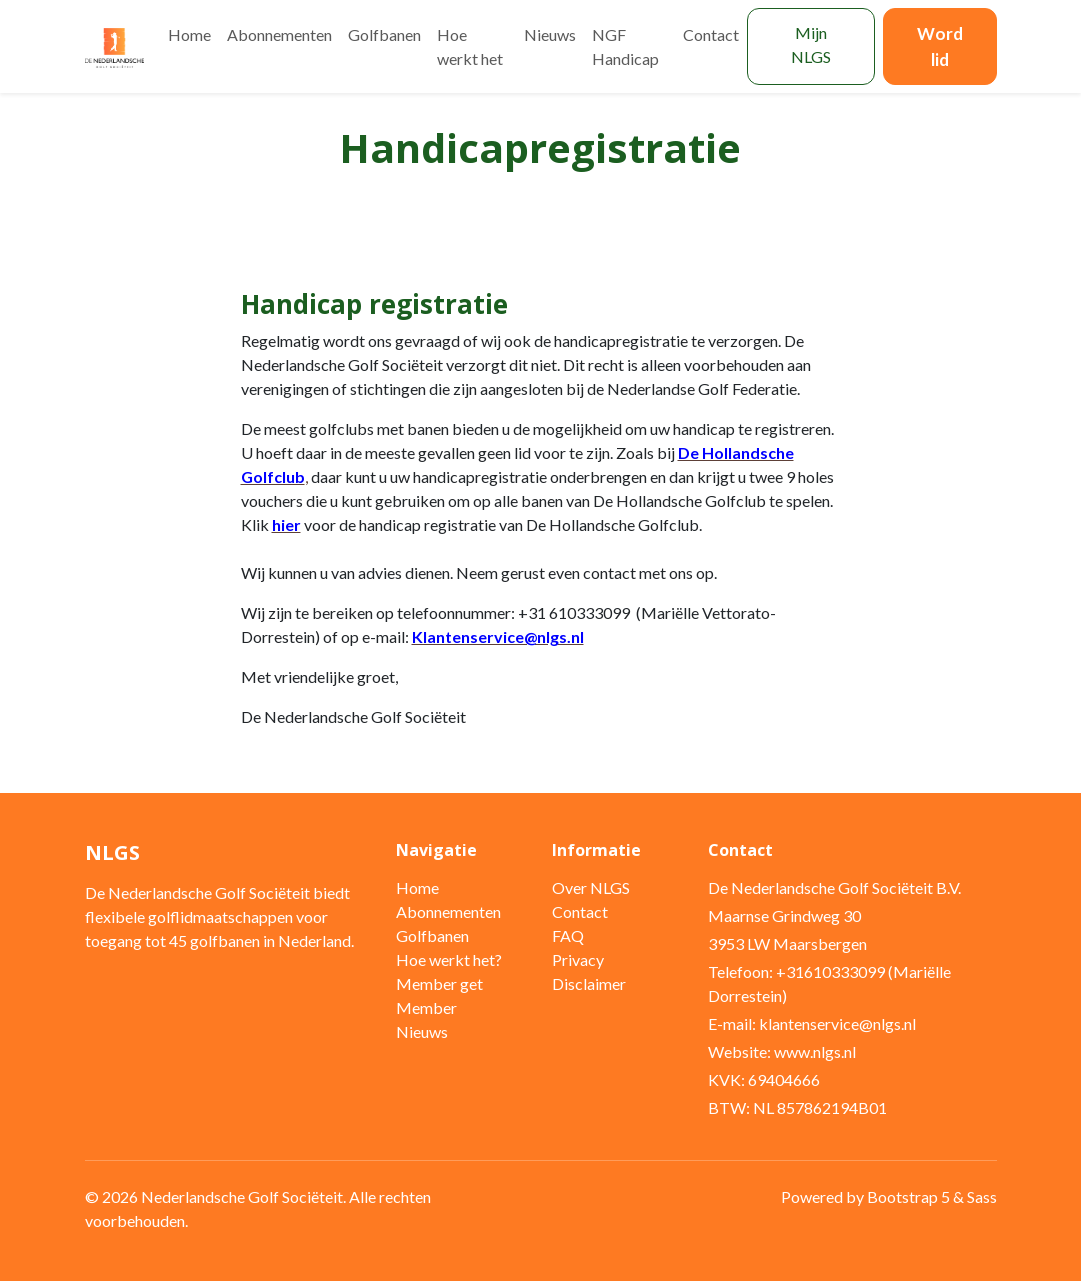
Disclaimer (589, 983)
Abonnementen (279, 34)
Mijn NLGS (811, 44)
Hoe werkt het (470, 46)
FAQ (568, 935)
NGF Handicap (625, 46)
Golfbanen (384, 34)
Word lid (940, 46)
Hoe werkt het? (449, 959)
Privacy (578, 959)
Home (189, 34)
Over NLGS (591, 887)
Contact (711, 34)
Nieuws (550, 34)
